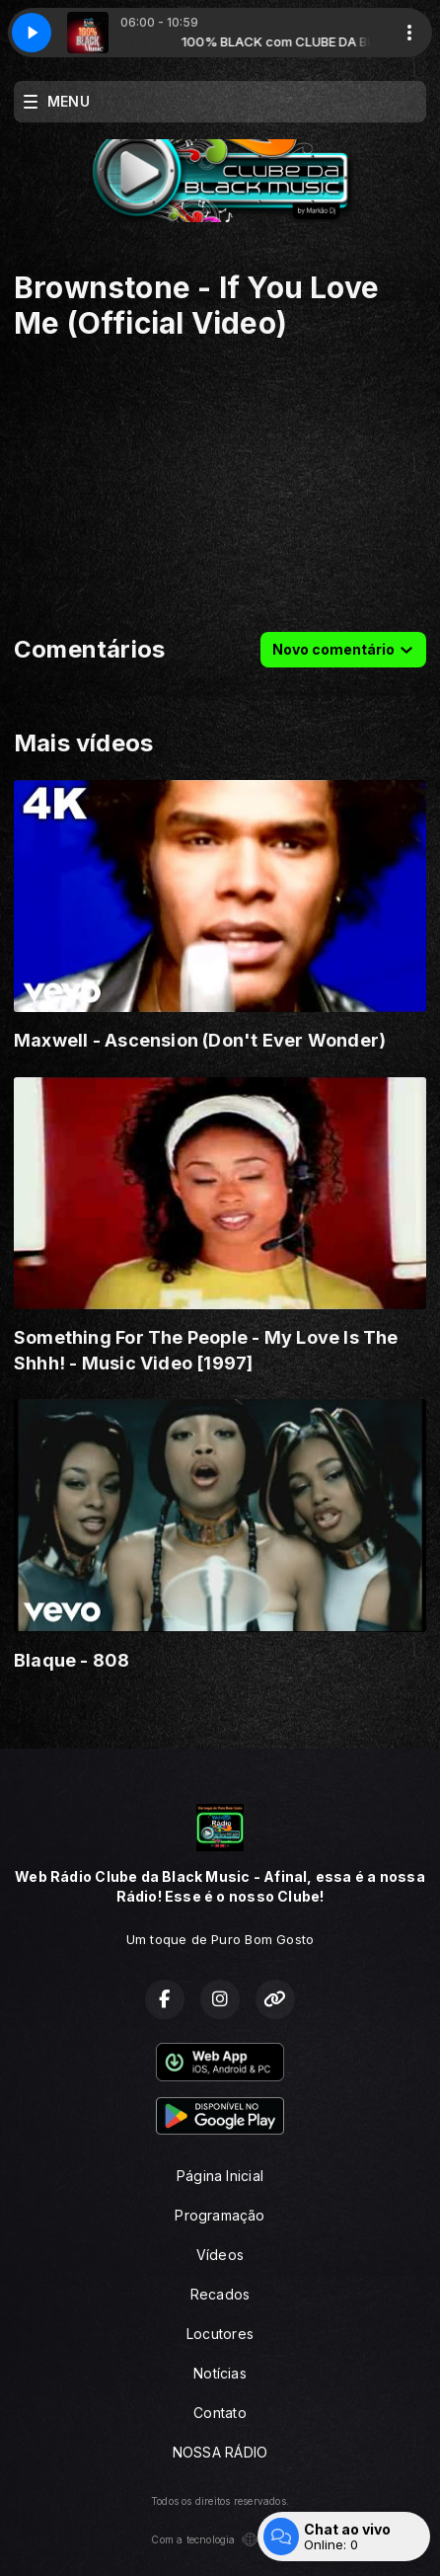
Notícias (220, 2373)
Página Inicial (220, 2175)
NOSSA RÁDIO (220, 2452)
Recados (220, 2294)
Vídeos (220, 2254)
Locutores (220, 2333)
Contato (219, 2412)
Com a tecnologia (219, 2539)
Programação (219, 2215)
